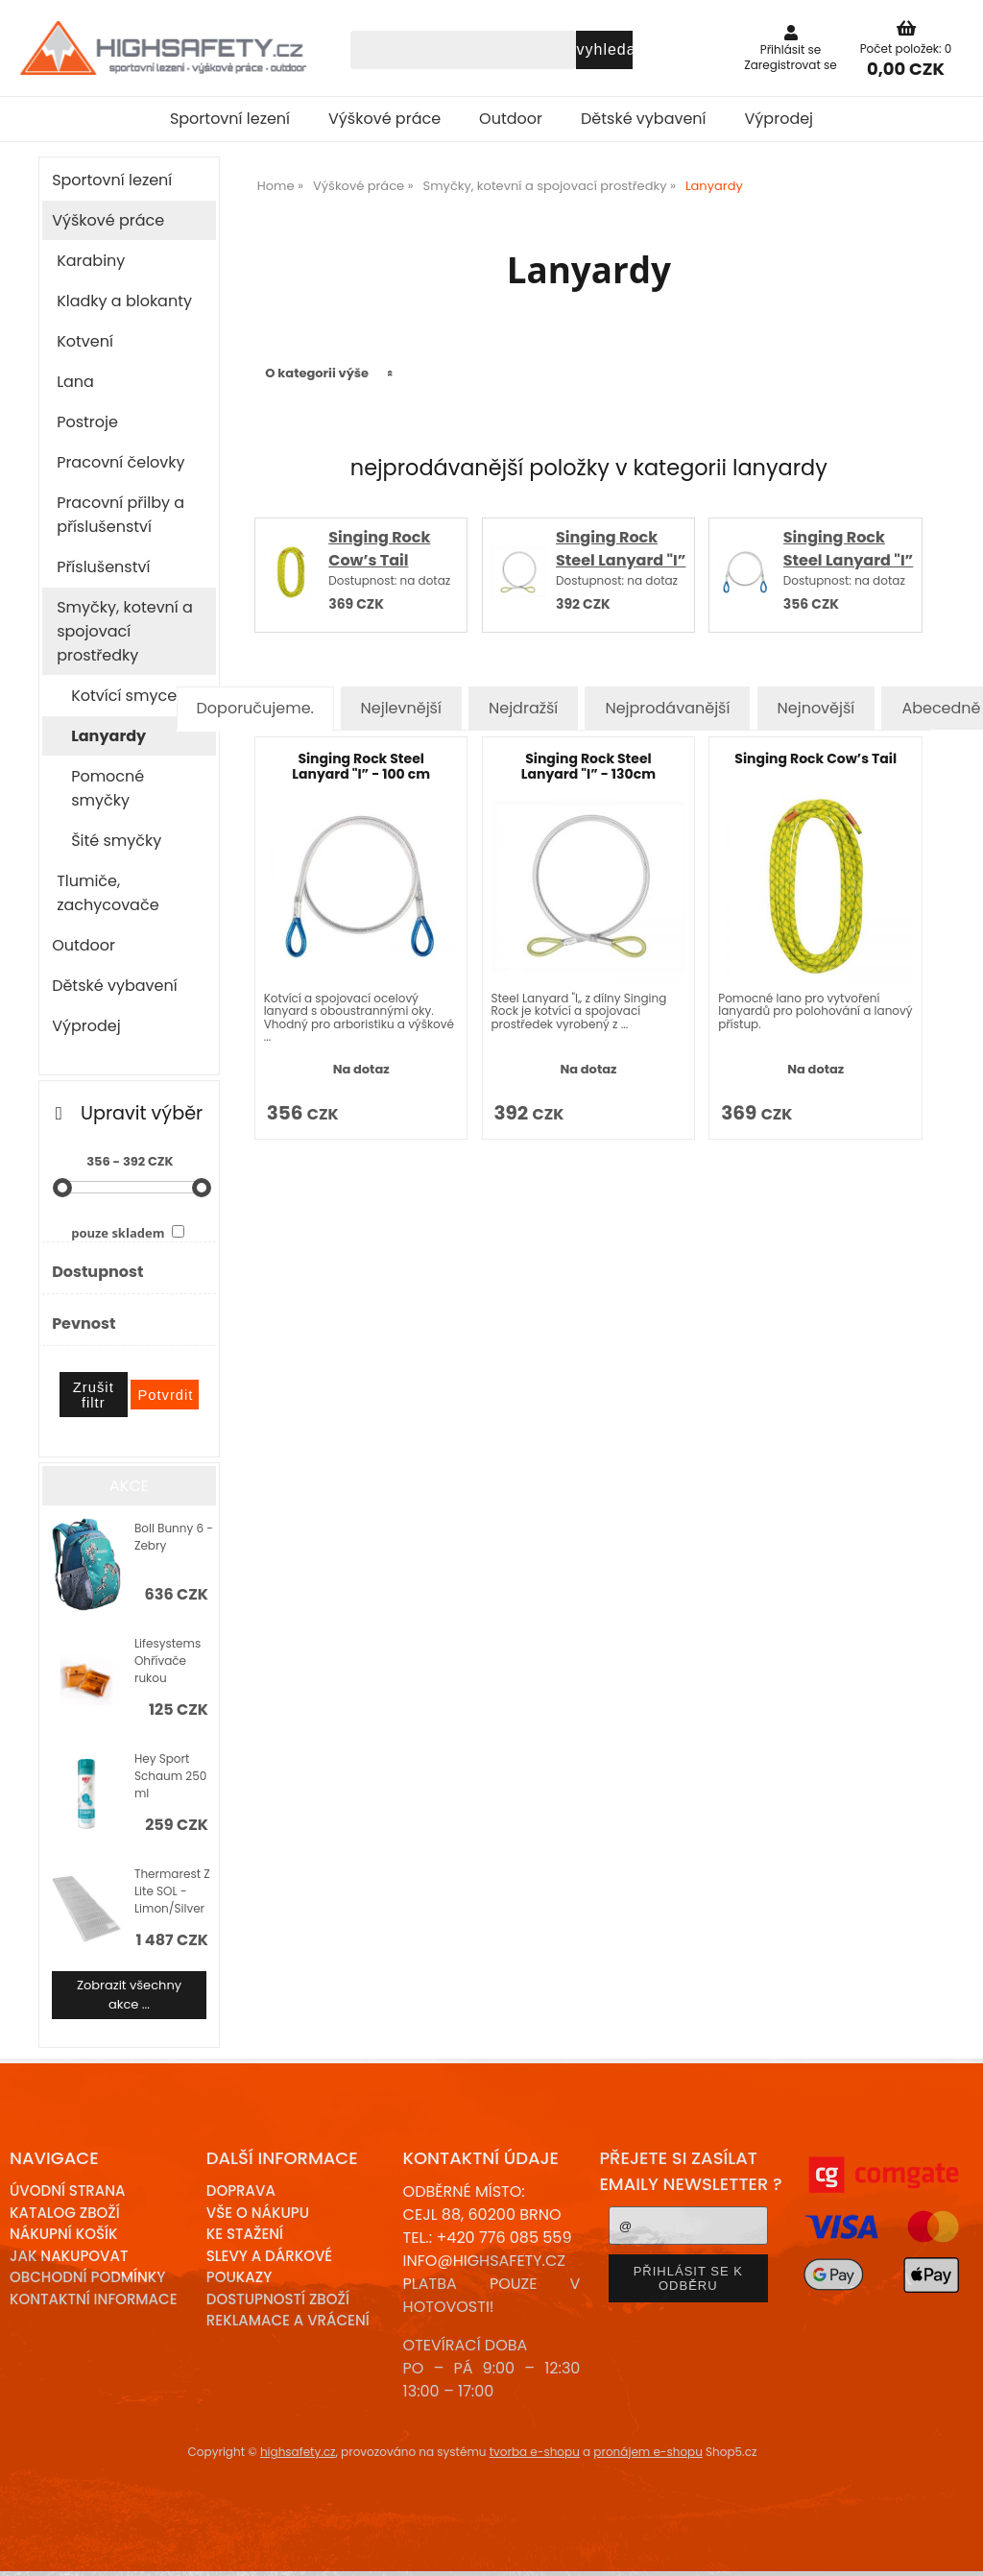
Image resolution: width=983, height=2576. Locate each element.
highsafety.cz (298, 2452)
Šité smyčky (116, 841)
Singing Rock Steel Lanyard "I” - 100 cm (848, 560)
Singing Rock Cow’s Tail (379, 548)
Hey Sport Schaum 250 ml (170, 1775)
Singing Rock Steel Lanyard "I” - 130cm (620, 560)
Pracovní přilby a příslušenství (120, 515)
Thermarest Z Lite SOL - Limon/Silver (172, 1891)
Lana (75, 382)
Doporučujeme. (255, 708)
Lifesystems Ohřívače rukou (167, 1660)
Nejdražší (523, 708)
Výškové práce (384, 119)
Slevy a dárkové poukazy (269, 2267)
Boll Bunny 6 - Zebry (173, 1536)
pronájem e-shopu (648, 2452)
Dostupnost (97, 1272)
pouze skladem (117, 1232)
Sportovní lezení (230, 119)
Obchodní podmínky (87, 2277)
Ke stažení (244, 2234)
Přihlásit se (791, 49)
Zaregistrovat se (790, 65)
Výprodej (779, 119)
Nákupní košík (64, 2234)
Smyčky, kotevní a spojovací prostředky (125, 631)
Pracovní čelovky (120, 462)
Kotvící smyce (124, 696)
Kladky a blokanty (124, 301)
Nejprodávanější (667, 708)
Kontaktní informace (94, 2299)
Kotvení (85, 341)
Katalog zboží (65, 2213)
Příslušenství (103, 567)
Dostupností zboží (277, 2299)
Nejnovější (816, 708)
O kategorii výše (317, 373)
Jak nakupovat (69, 2256)
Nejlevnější (401, 708)
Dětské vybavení (644, 119)
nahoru (954, 2547)
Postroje (87, 422)
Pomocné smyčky (107, 788)
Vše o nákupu (257, 2213)
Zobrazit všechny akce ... (129, 1994)
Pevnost (83, 1323)
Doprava (241, 2190)
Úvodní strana (68, 2190)
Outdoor (510, 119)
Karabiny (91, 261)
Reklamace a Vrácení (288, 2320)
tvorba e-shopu (535, 2452)
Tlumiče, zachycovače (107, 893)
